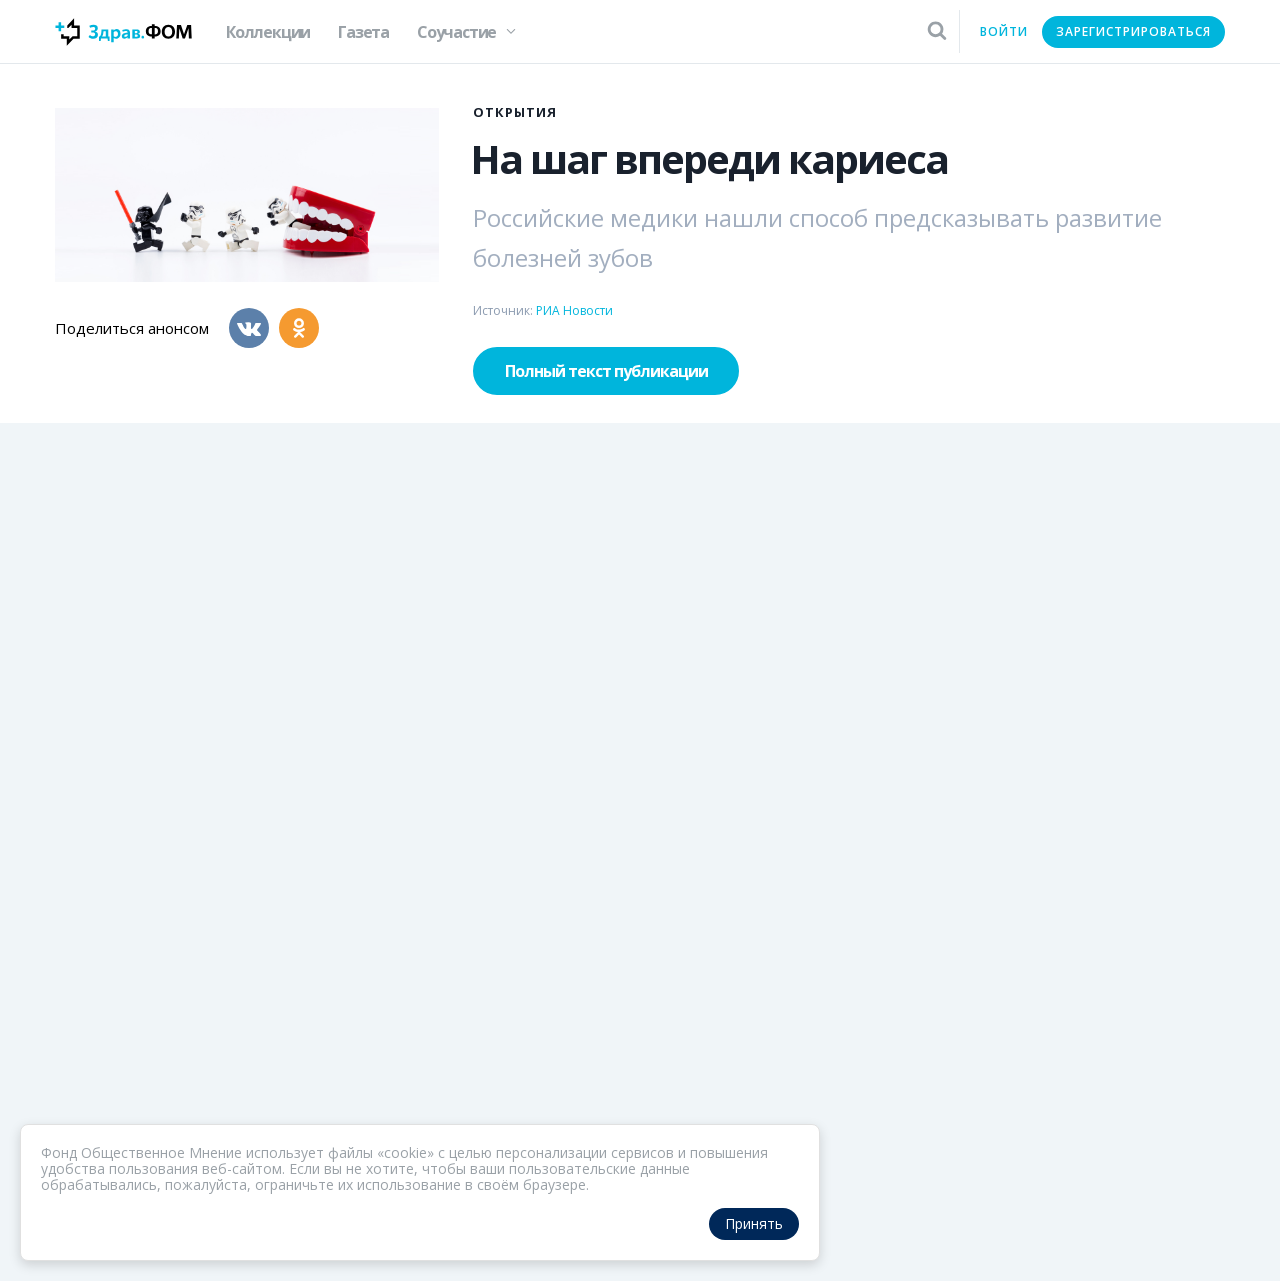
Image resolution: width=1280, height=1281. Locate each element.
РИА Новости (574, 310)
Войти (1004, 31)
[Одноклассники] (299, 328)
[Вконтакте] (249, 328)
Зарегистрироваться (1133, 31)
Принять (754, 1223)
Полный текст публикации (606, 371)
